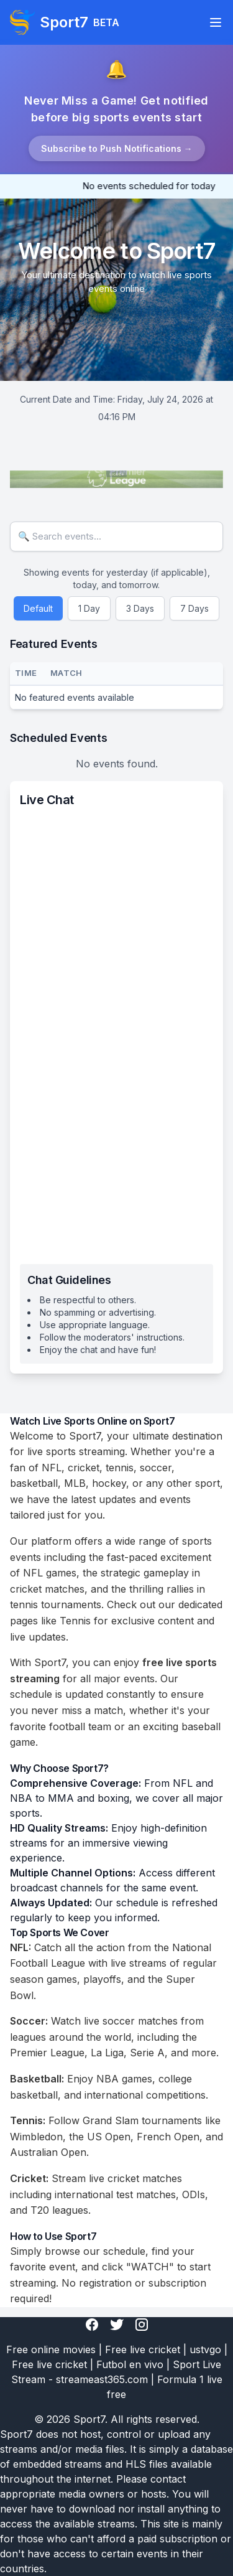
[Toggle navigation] (215, 22)
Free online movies (51, 2349)
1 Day (89, 608)
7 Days (194, 608)
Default (38, 608)
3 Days (140, 608)
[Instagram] (141, 2324)
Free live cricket (142, 2349)
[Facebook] (92, 2324)
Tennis (75, 1620)
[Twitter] (116, 2324)
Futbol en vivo (129, 2364)
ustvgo (205, 2349)
